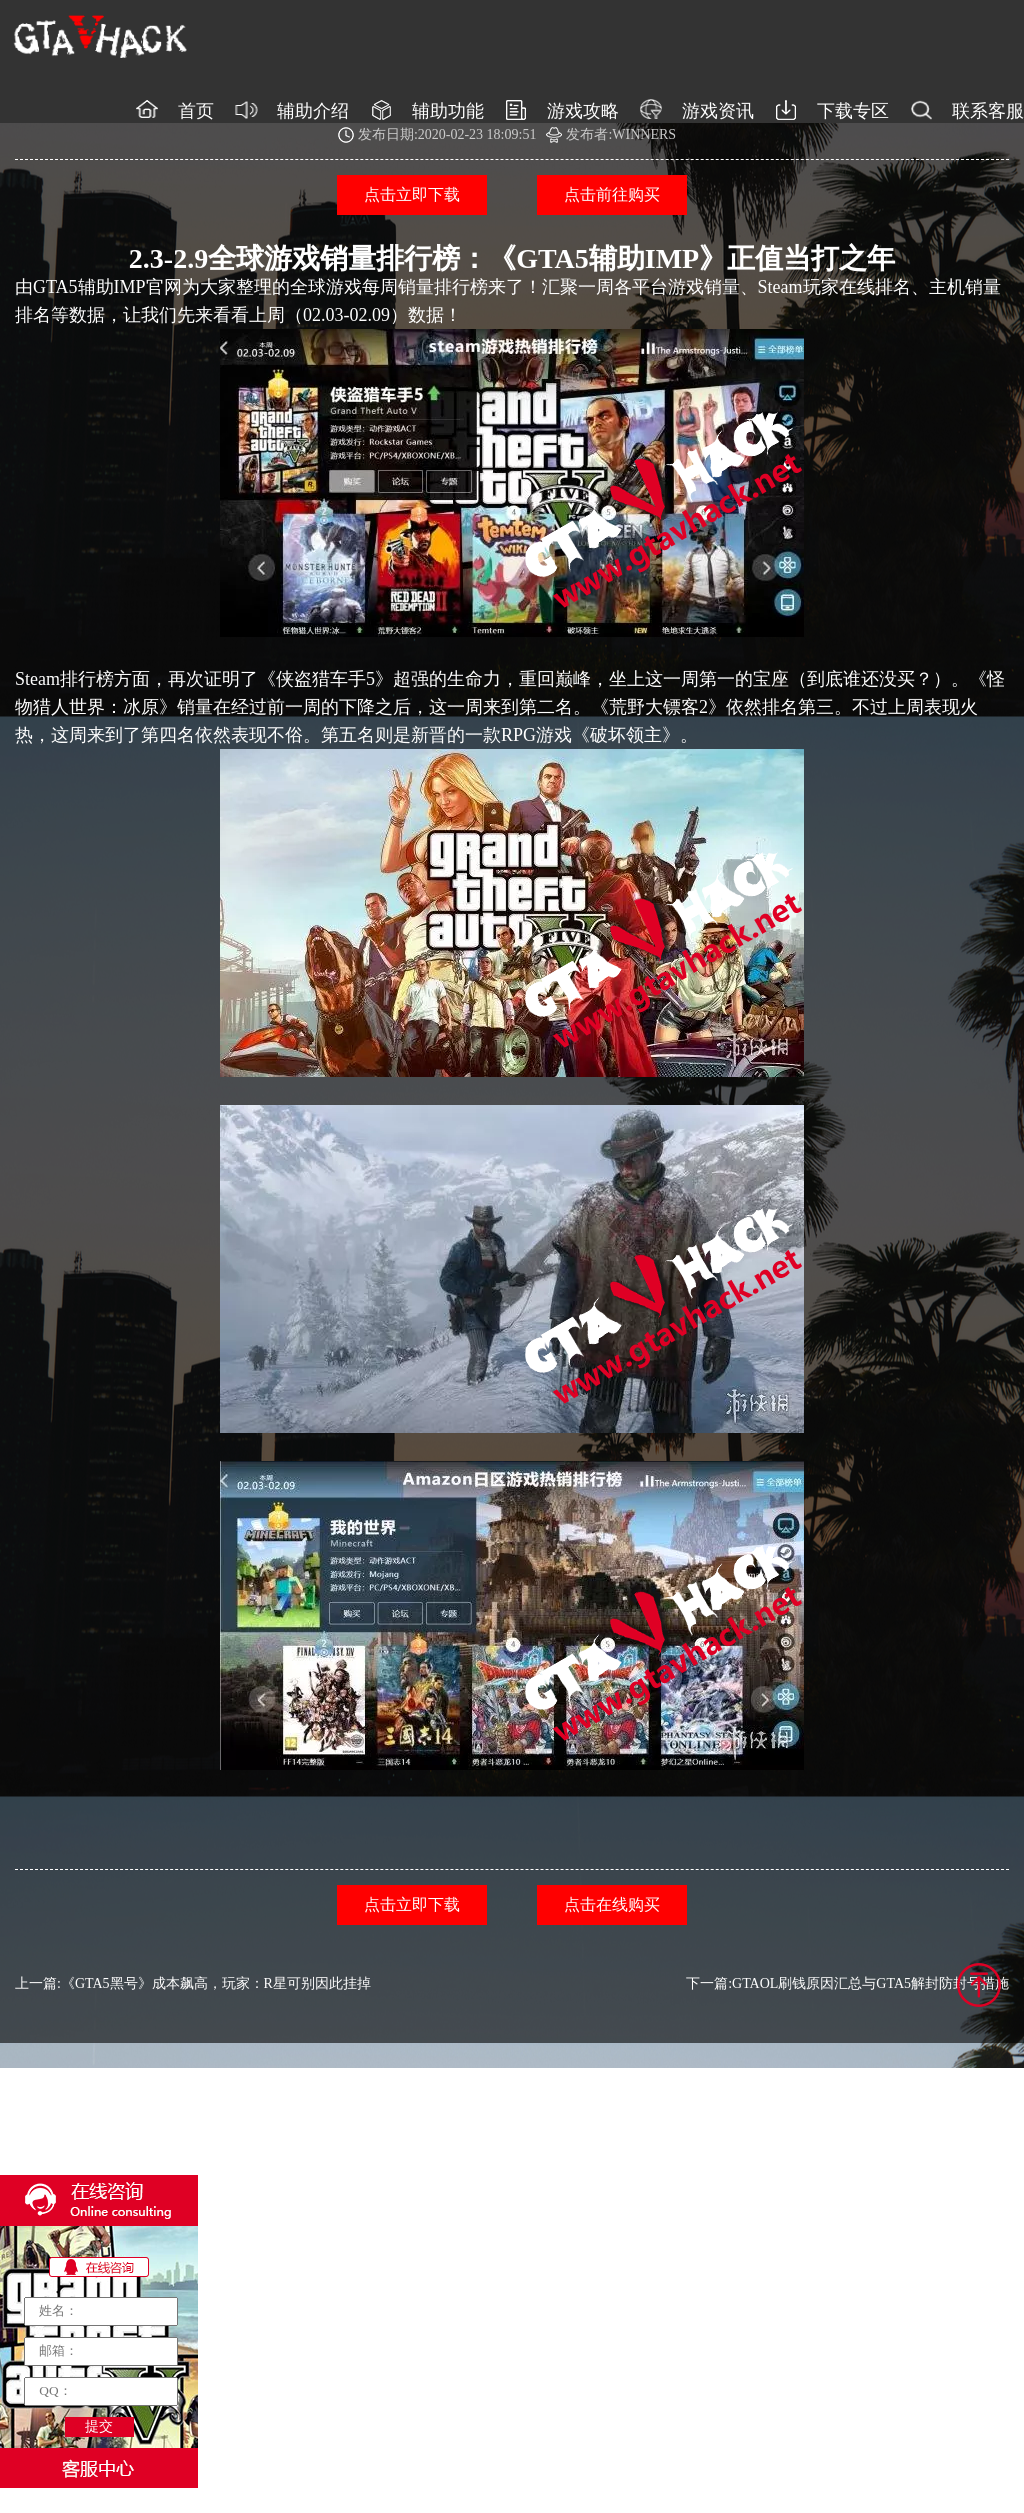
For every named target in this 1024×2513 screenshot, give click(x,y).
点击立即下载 (412, 194)
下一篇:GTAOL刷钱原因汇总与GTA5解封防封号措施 (847, 1983)
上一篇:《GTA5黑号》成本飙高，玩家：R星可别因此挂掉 (193, 1983)
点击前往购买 (612, 194)
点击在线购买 (612, 1904)
